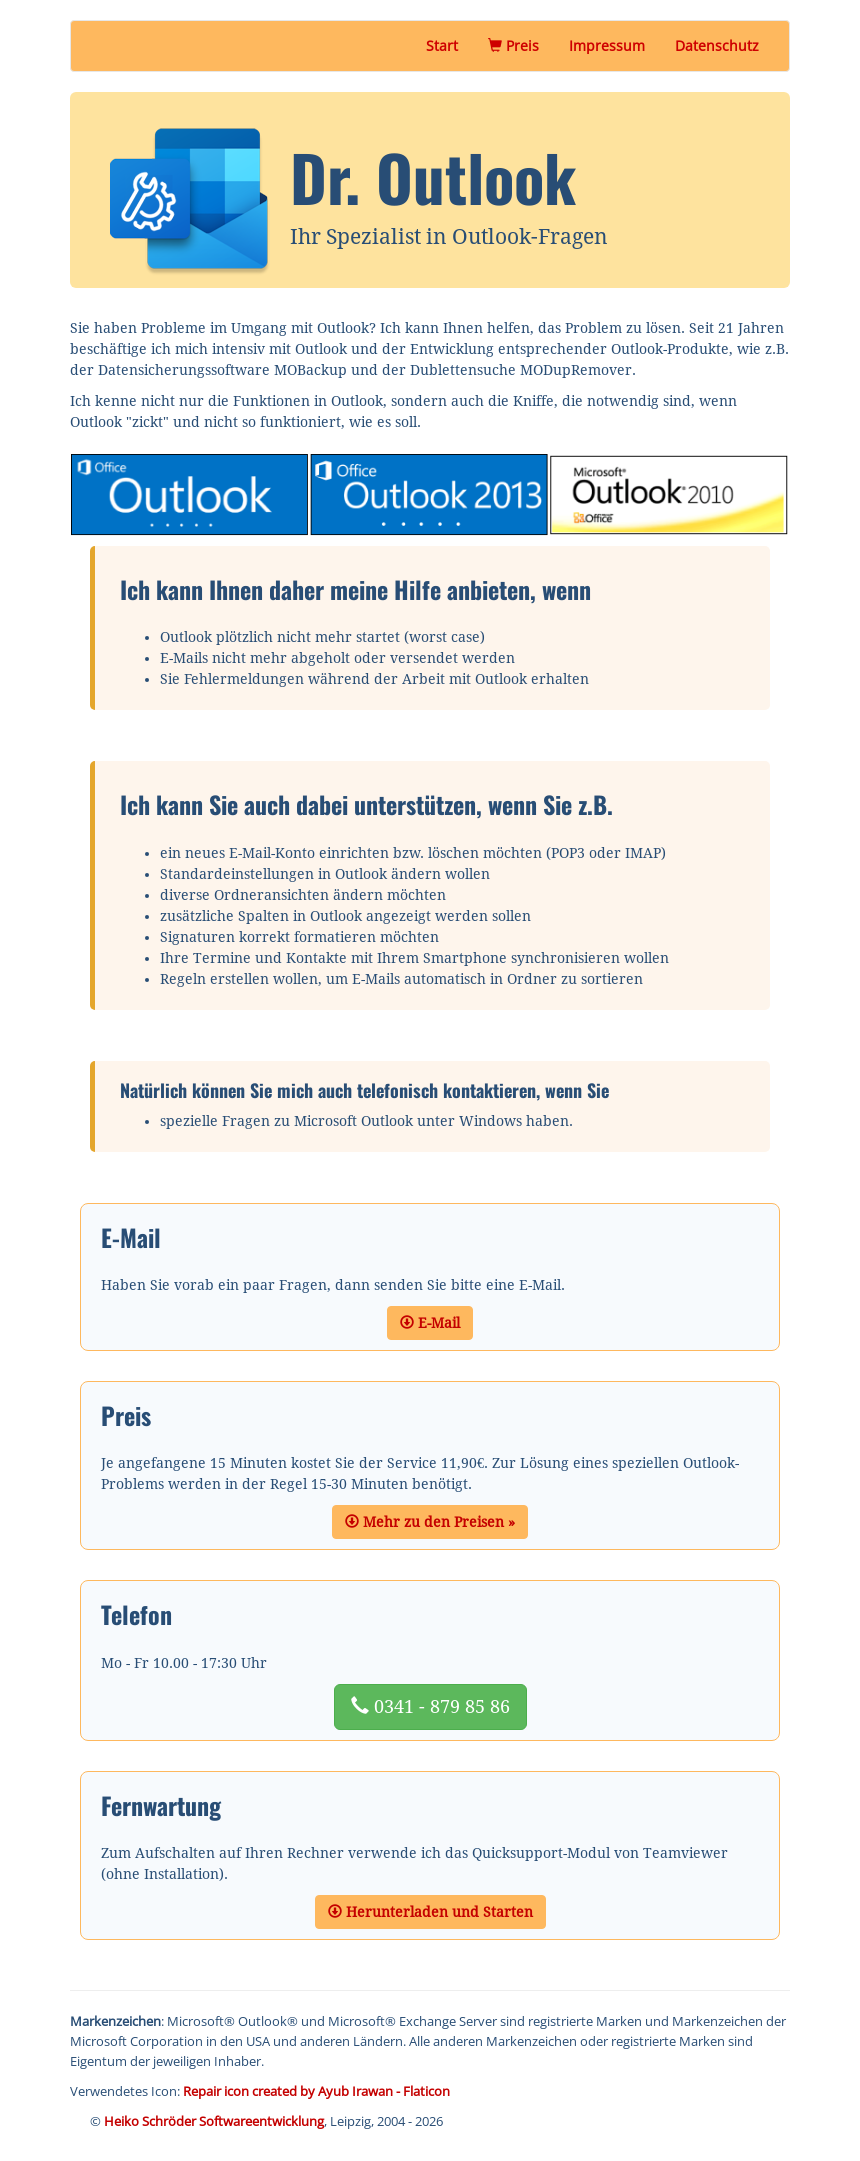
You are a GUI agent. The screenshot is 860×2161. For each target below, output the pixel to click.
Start (442, 45)
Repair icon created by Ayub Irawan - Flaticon (316, 2091)
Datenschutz (717, 45)
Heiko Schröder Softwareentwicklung (214, 2121)
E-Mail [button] (430, 1323)
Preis (521, 45)
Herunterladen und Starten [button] (430, 1912)
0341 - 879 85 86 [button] (430, 1706)
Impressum (607, 45)
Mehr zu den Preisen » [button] (430, 1522)
